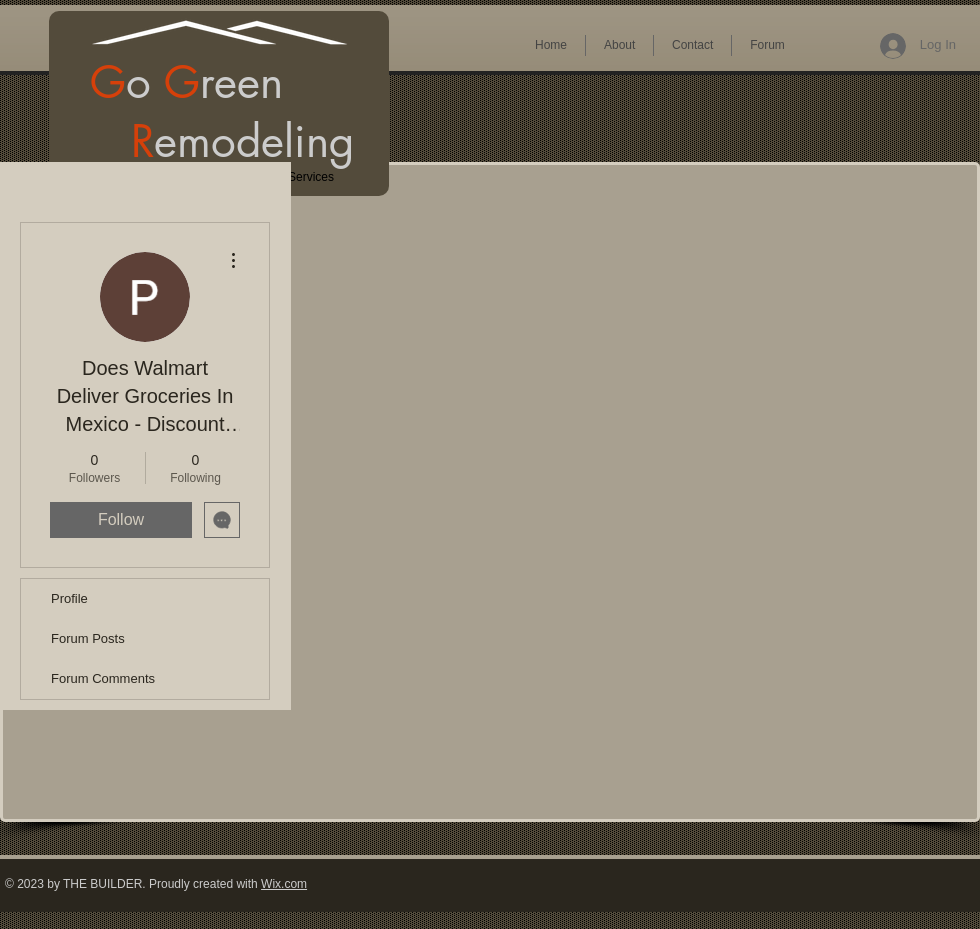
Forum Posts (88, 638)
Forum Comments (103, 678)
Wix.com (284, 884)
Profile (69, 598)
